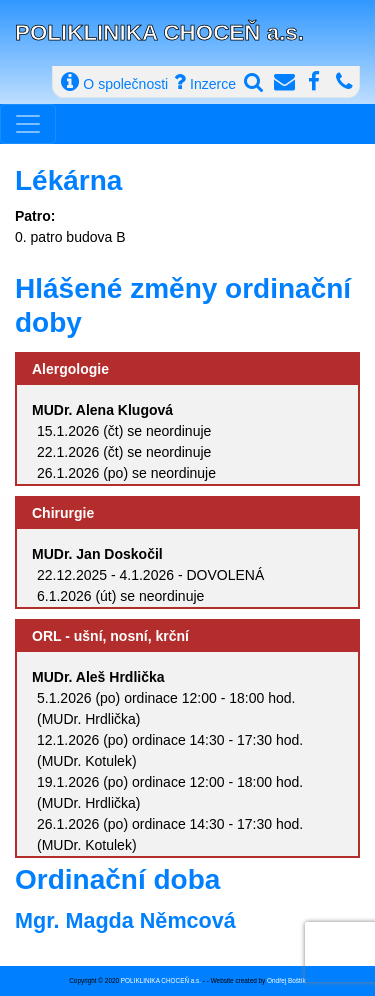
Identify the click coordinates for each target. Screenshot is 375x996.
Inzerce (205, 81)
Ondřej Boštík (286, 980)
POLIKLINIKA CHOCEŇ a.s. (159, 32)
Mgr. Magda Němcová (125, 920)
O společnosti (114, 81)
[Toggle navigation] (28, 124)
